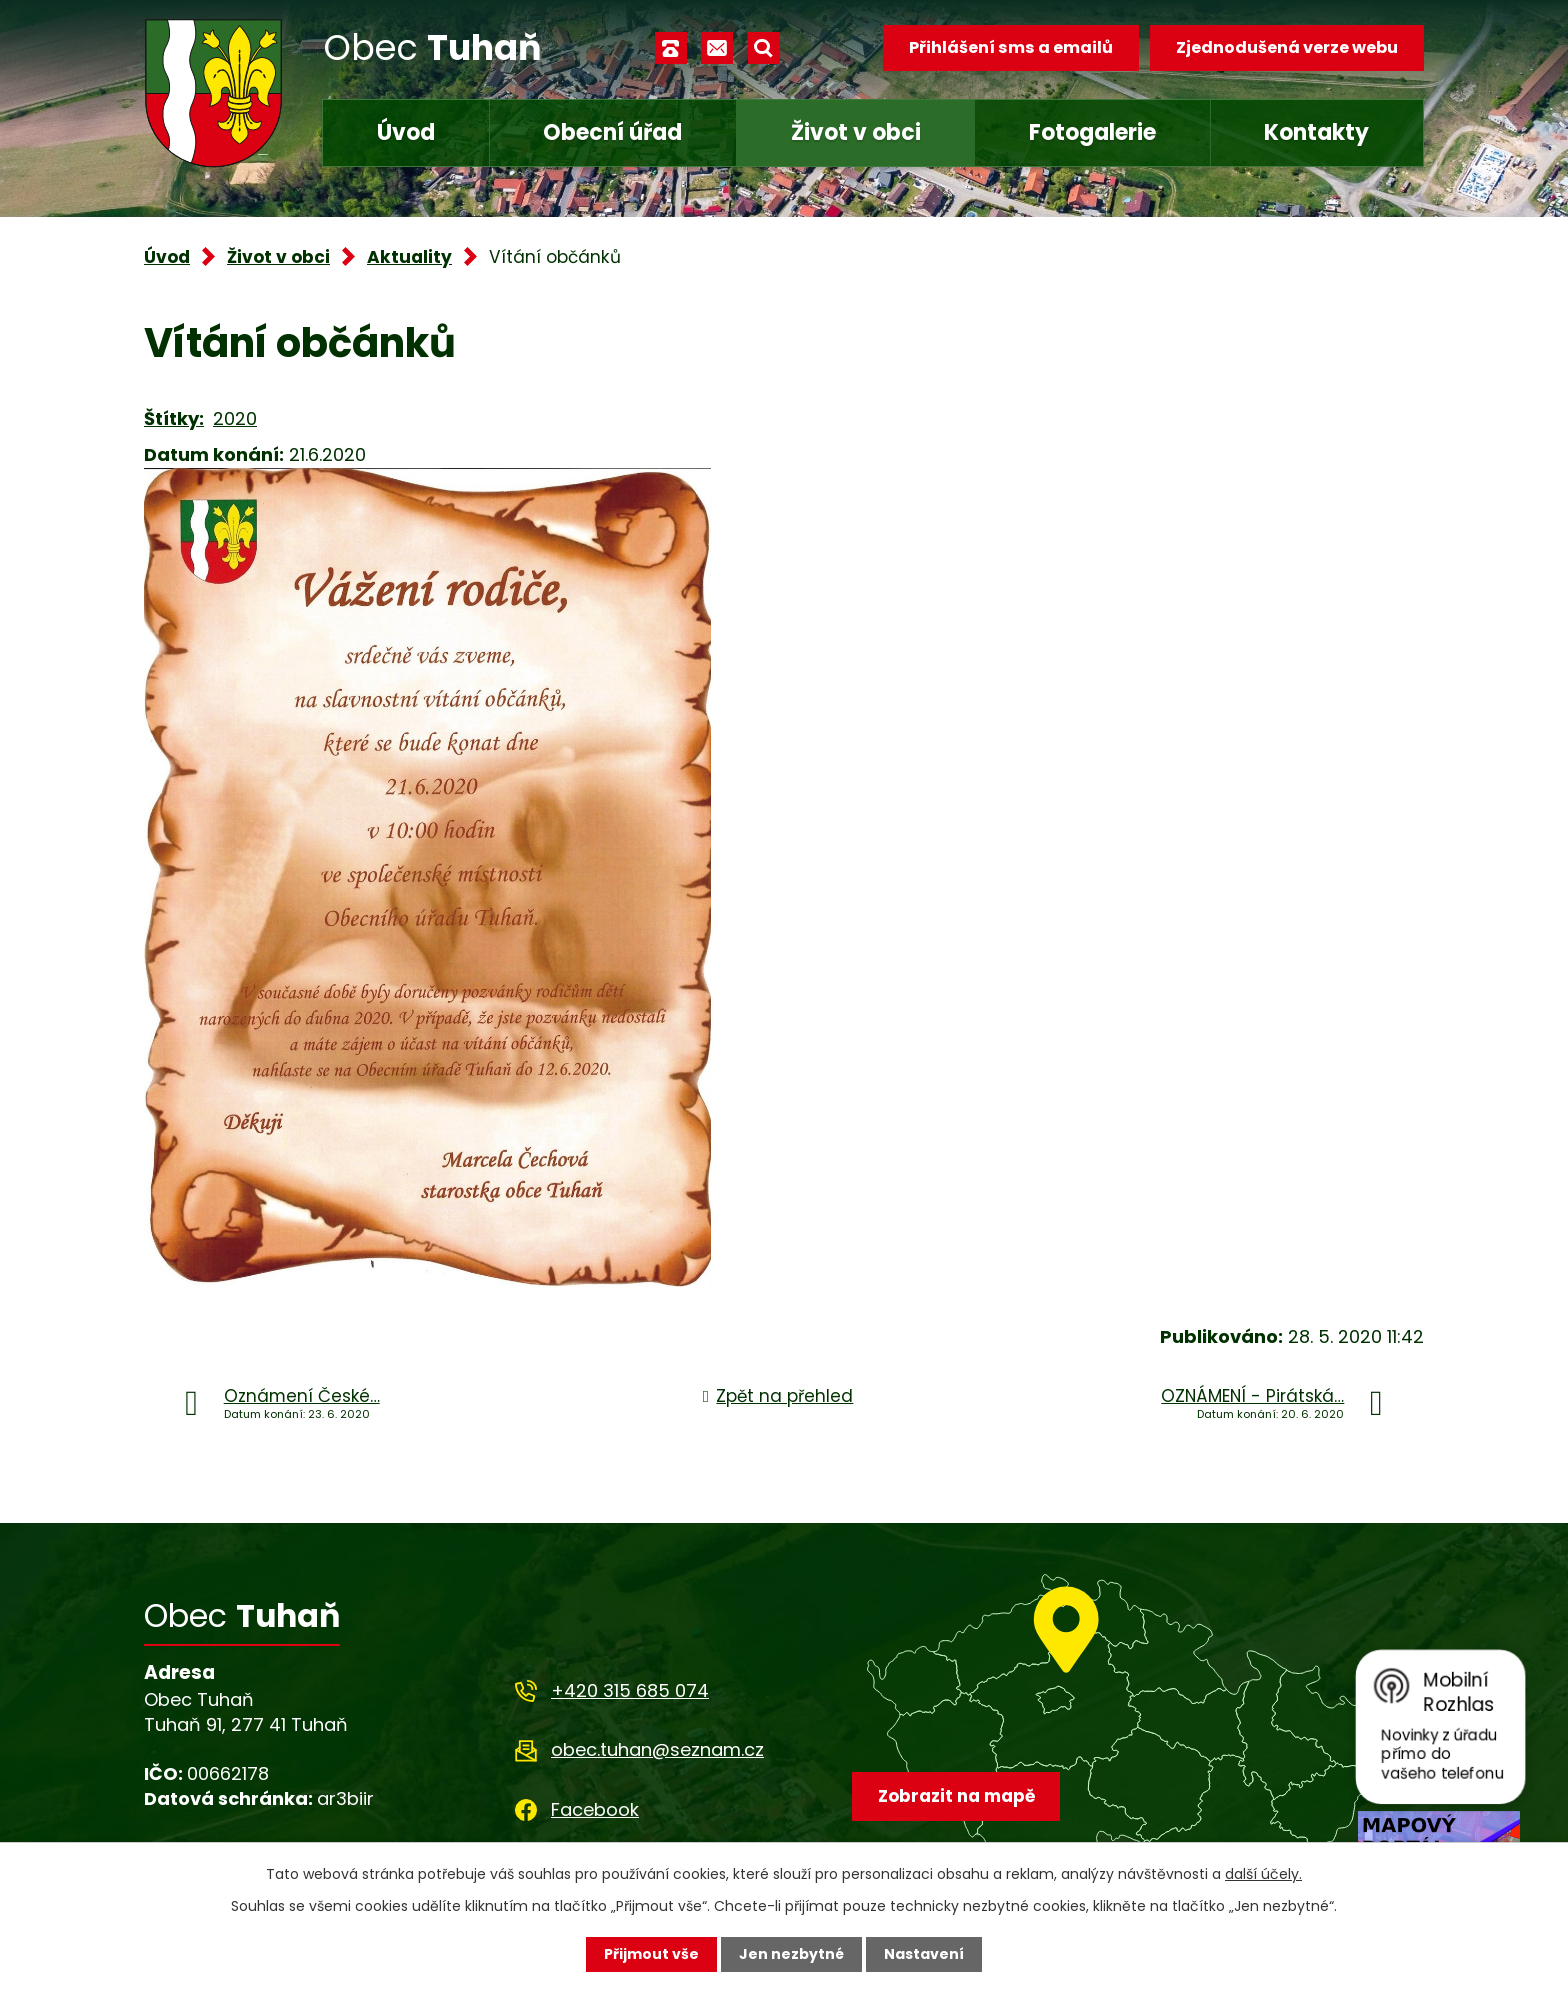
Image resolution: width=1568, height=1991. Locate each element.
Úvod (406, 132)
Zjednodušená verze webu (1287, 47)
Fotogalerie (1092, 132)
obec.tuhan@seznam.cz (657, 1749)
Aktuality (409, 257)
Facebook (595, 1809)
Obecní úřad (612, 132)
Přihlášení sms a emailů (1011, 47)
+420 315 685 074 (630, 1690)
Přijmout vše (651, 1954)
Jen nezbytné (791, 1954)
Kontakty (1316, 132)
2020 (235, 418)
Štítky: (174, 418)
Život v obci (856, 132)
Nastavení (924, 1954)
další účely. (1263, 1874)
